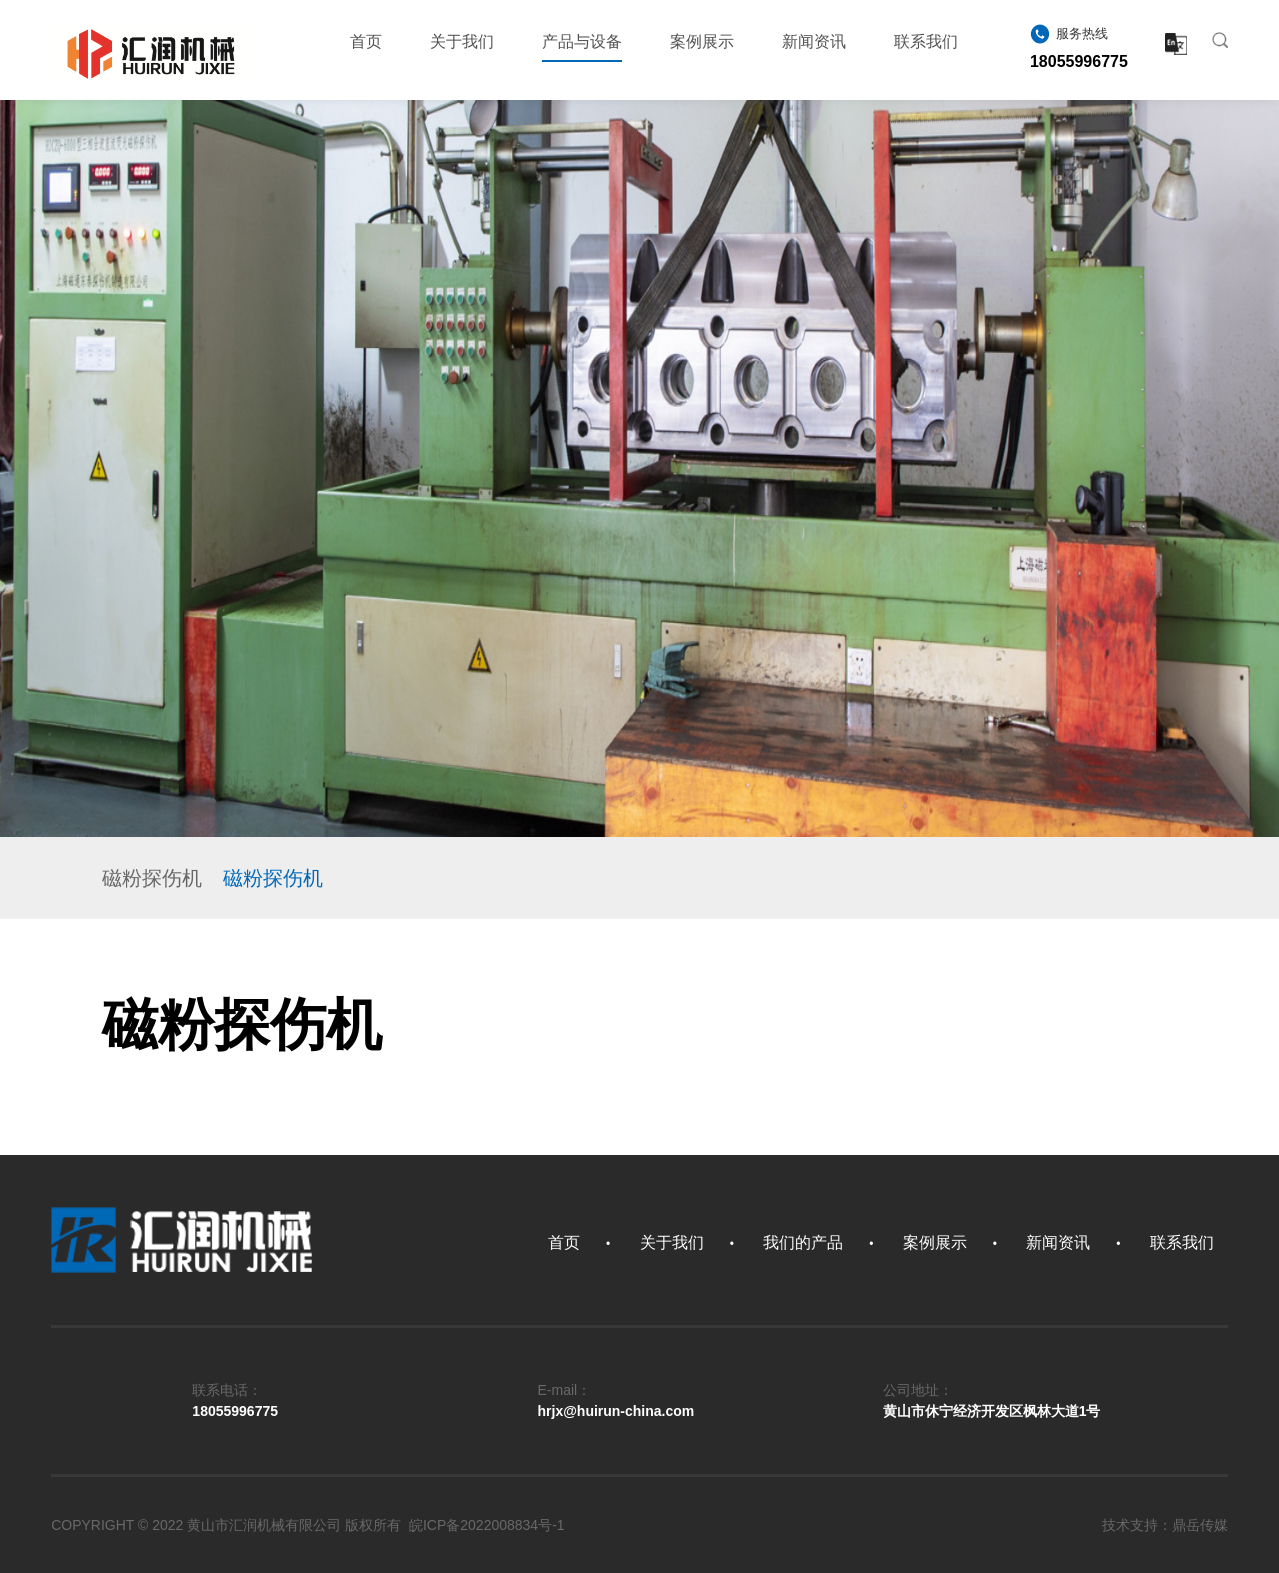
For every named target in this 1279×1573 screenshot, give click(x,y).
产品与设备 (582, 47)
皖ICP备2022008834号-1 (487, 1525)
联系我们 (926, 41)
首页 (366, 41)
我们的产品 (803, 1242)
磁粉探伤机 (152, 878)
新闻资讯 (814, 41)
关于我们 (462, 41)
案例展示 (702, 41)
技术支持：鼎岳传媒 (1165, 1525)
